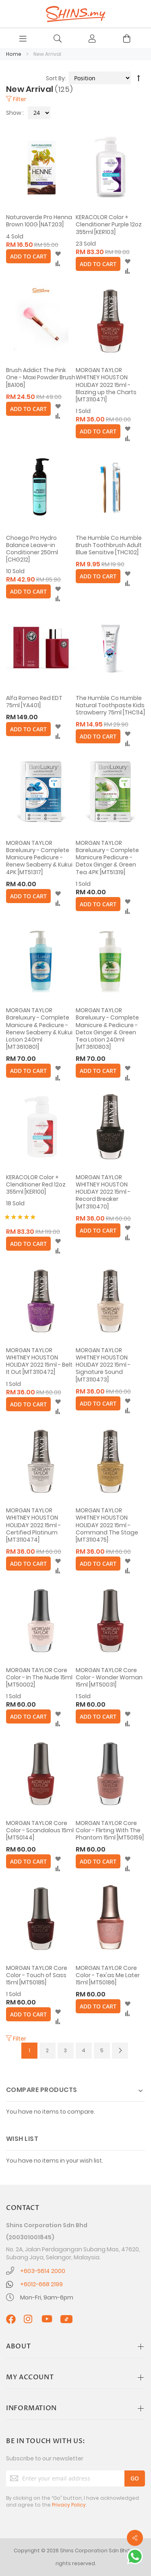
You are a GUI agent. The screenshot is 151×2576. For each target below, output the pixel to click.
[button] (58, 254)
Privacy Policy (69, 2504)
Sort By (55, 78)
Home (14, 54)
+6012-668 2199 (41, 2284)
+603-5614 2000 (42, 2271)
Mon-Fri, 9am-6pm (46, 2297)
